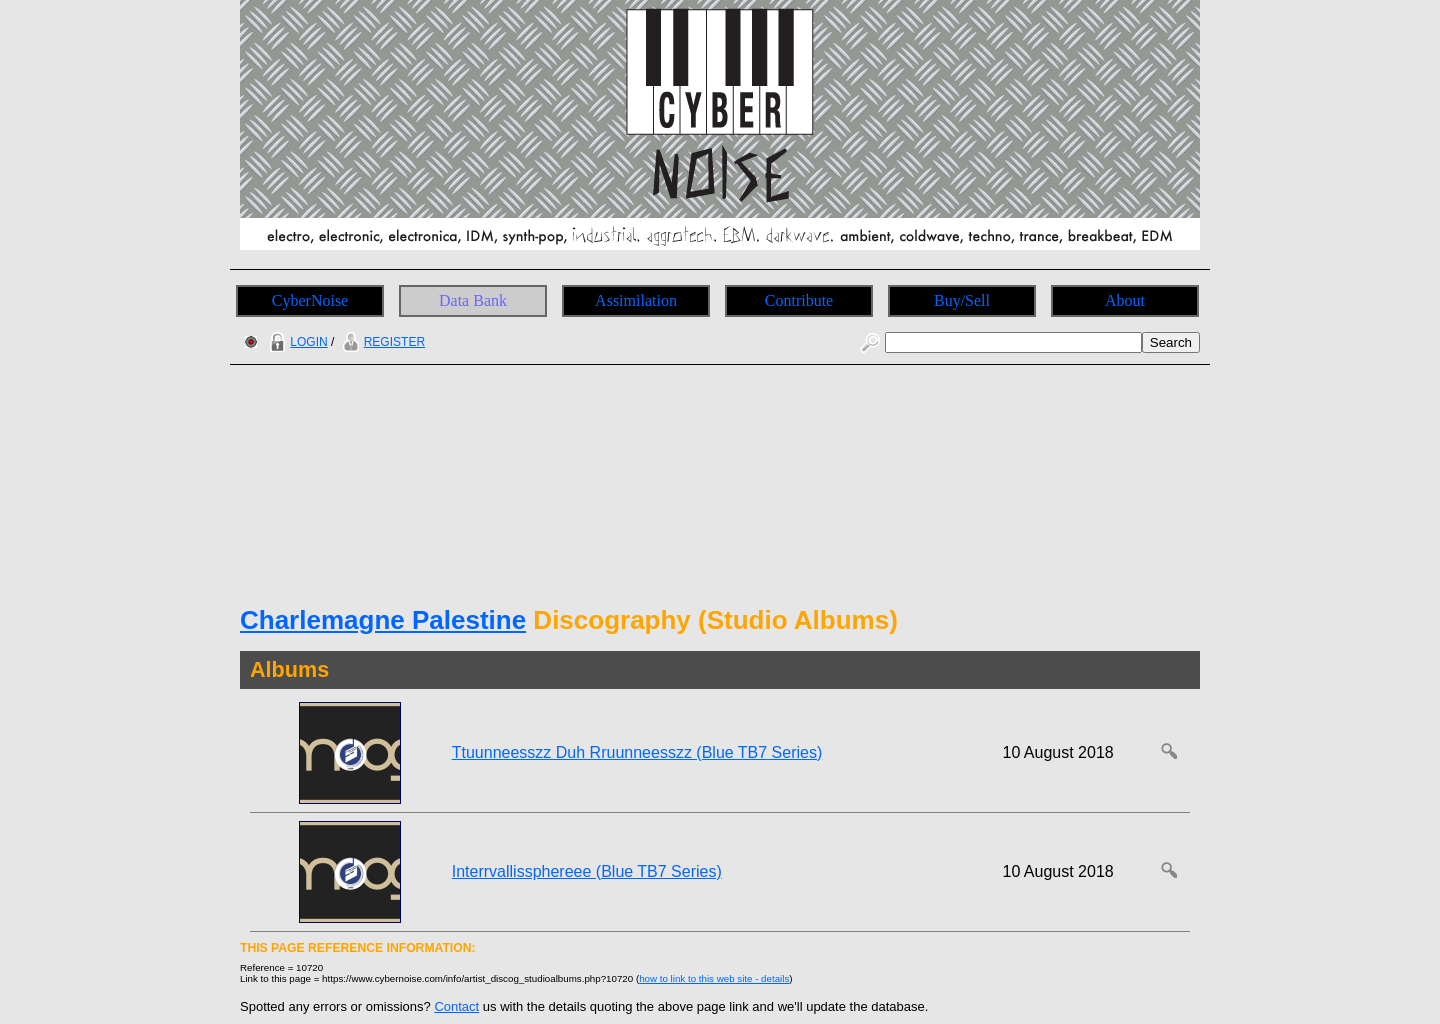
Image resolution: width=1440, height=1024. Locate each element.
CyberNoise (310, 300)
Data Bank (473, 300)
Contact (456, 1006)
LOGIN (296, 342)
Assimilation (636, 300)
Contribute (799, 300)
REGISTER (381, 342)
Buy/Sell (962, 300)
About (1125, 300)
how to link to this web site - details (714, 978)
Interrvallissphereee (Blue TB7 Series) (587, 871)
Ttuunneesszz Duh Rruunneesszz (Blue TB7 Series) (637, 752)
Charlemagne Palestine (383, 620)
